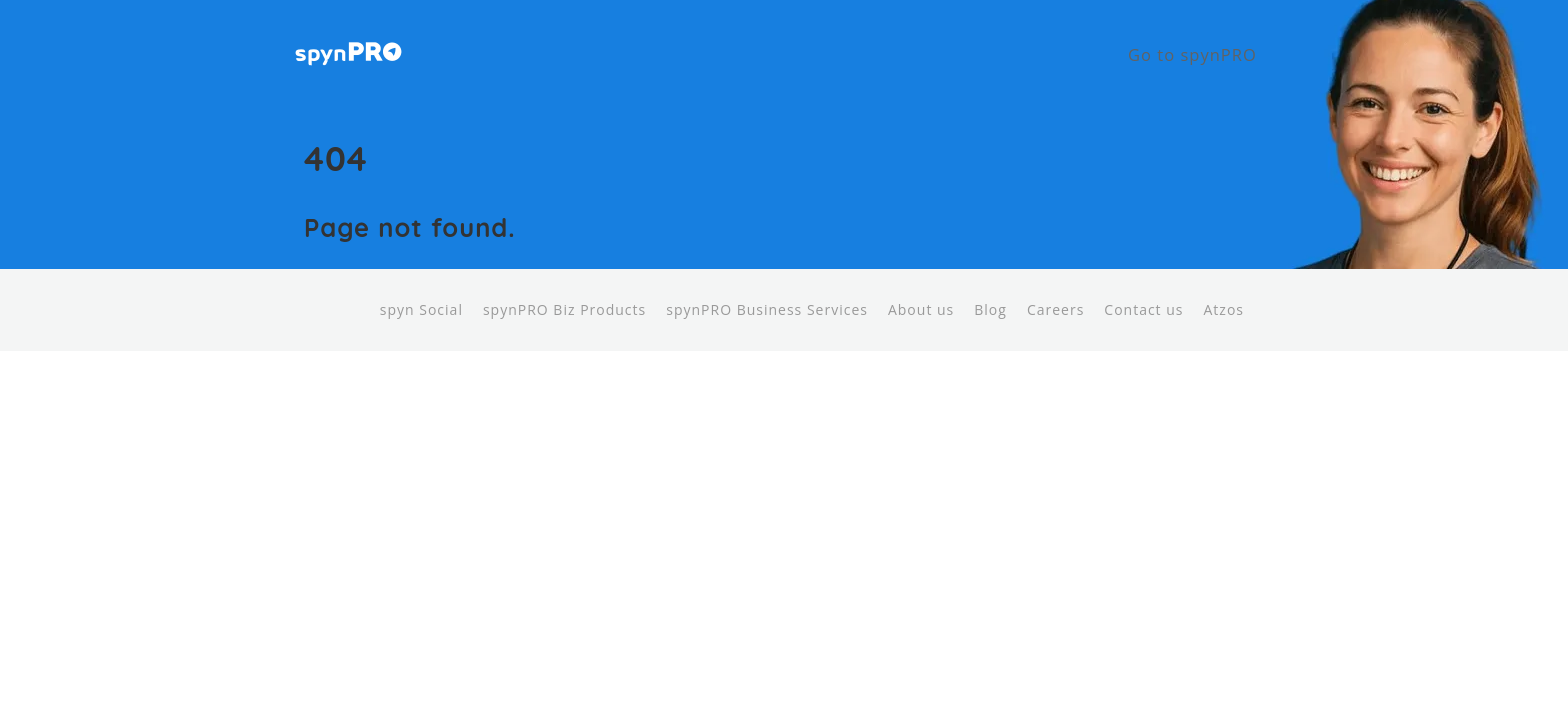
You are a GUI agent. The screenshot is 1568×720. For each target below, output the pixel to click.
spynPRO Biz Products (564, 290)
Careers (1055, 290)
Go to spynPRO (1207, 45)
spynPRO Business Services (767, 290)
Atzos (1224, 290)
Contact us (1143, 290)
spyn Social (421, 290)
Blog (990, 290)
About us (921, 290)
